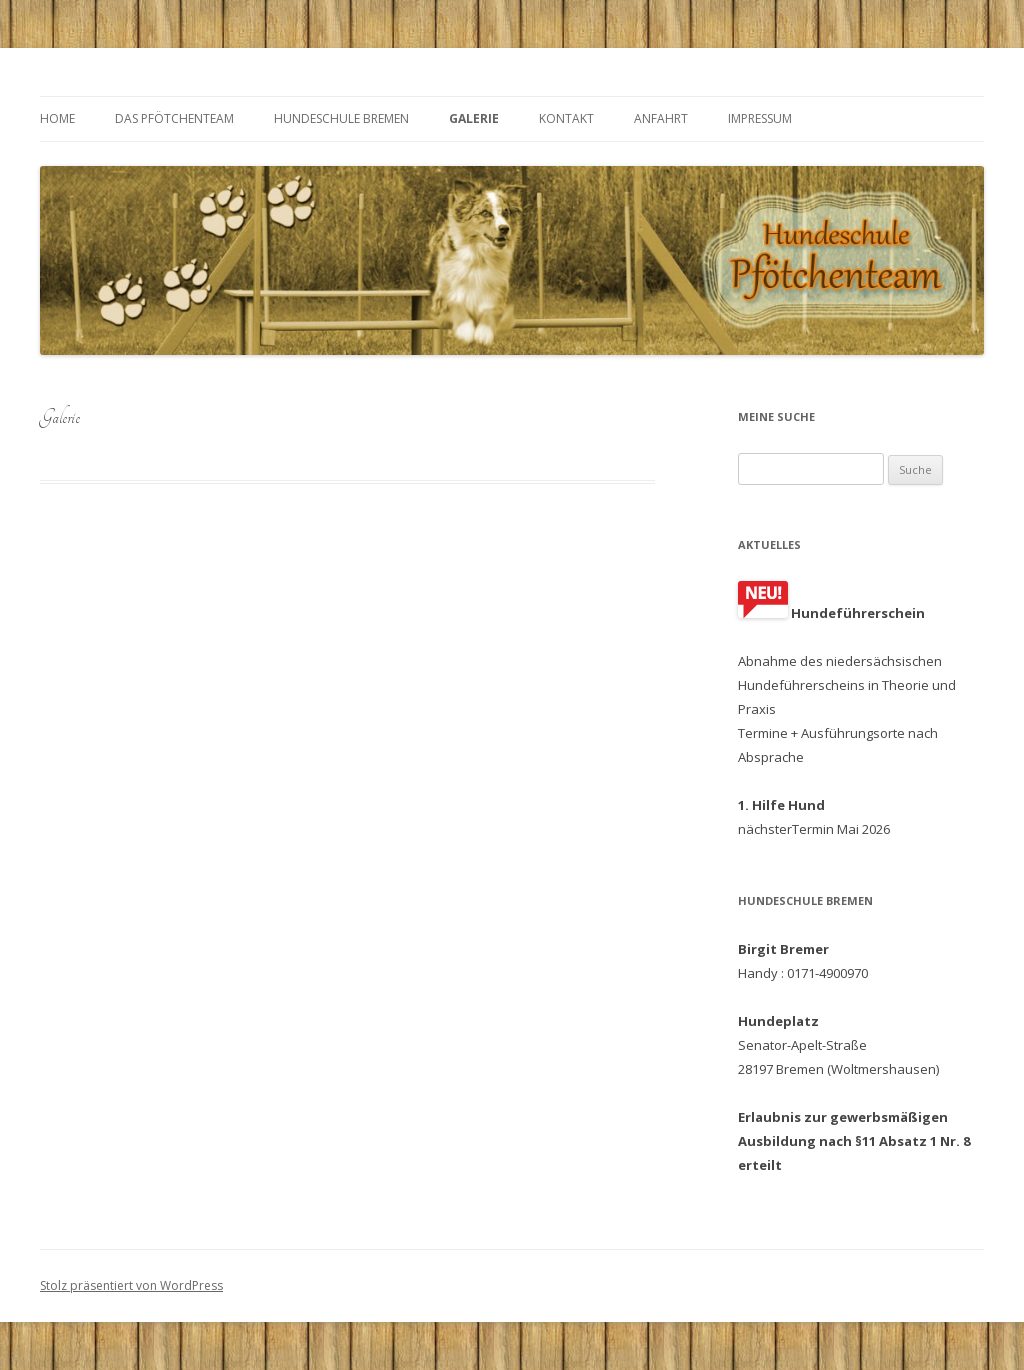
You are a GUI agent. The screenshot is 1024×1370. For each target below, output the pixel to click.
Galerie (474, 118)
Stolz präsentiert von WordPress (131, 1285)
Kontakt (566, 118)
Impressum (760, 118)
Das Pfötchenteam (174, 118)
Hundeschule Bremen (341, 118)
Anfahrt (661, 118)
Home (57, 118)
